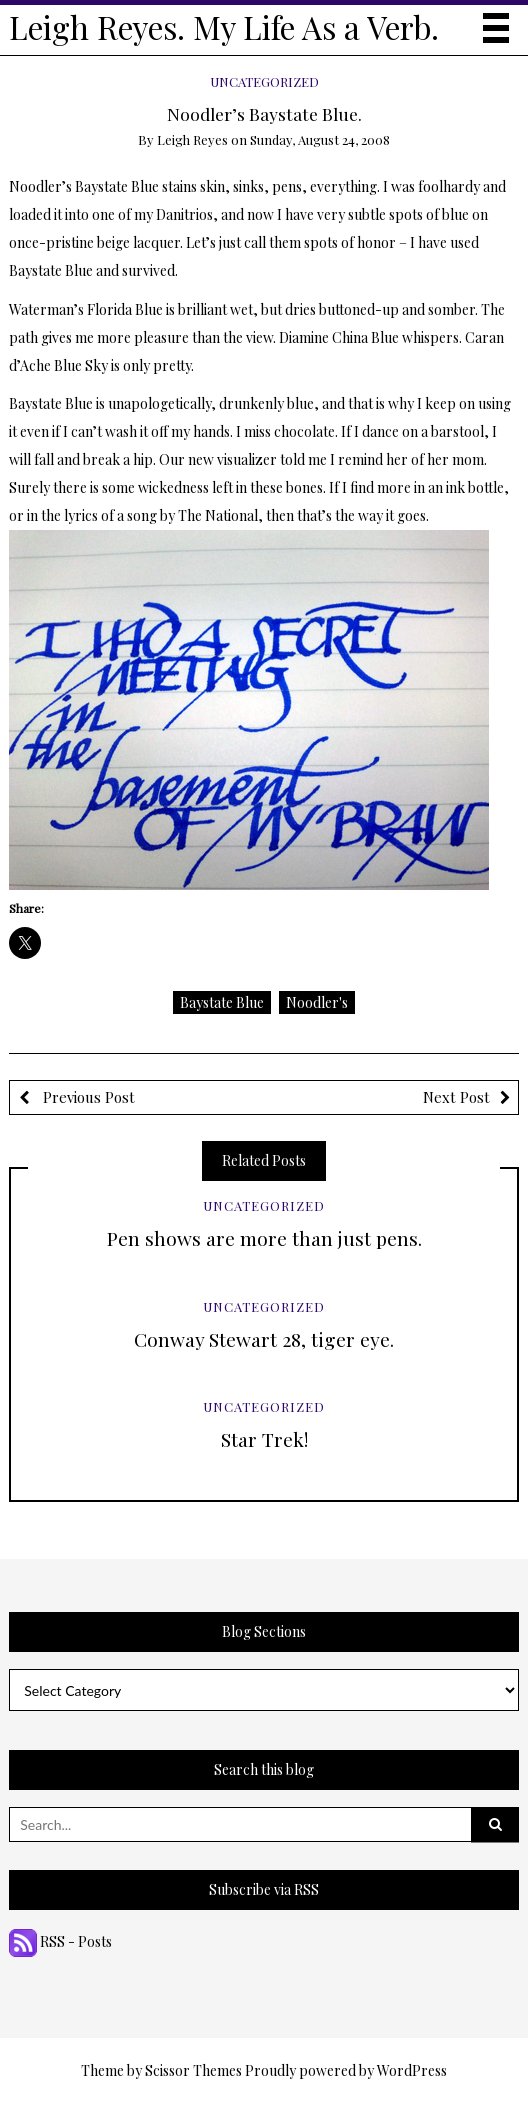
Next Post (456, 1097)
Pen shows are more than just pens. (264, 1238)
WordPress (412, 2070)
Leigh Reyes (192, 139)
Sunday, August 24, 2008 (320, 139)
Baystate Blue (222, 1002)
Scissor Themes (193, 2070)
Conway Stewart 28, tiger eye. (264, 1339)
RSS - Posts (60, 1941)
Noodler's (317, 1002)
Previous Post (87, 1097)
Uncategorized (264, 81)
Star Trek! (264, 1439)
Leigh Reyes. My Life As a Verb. (224, 27)
